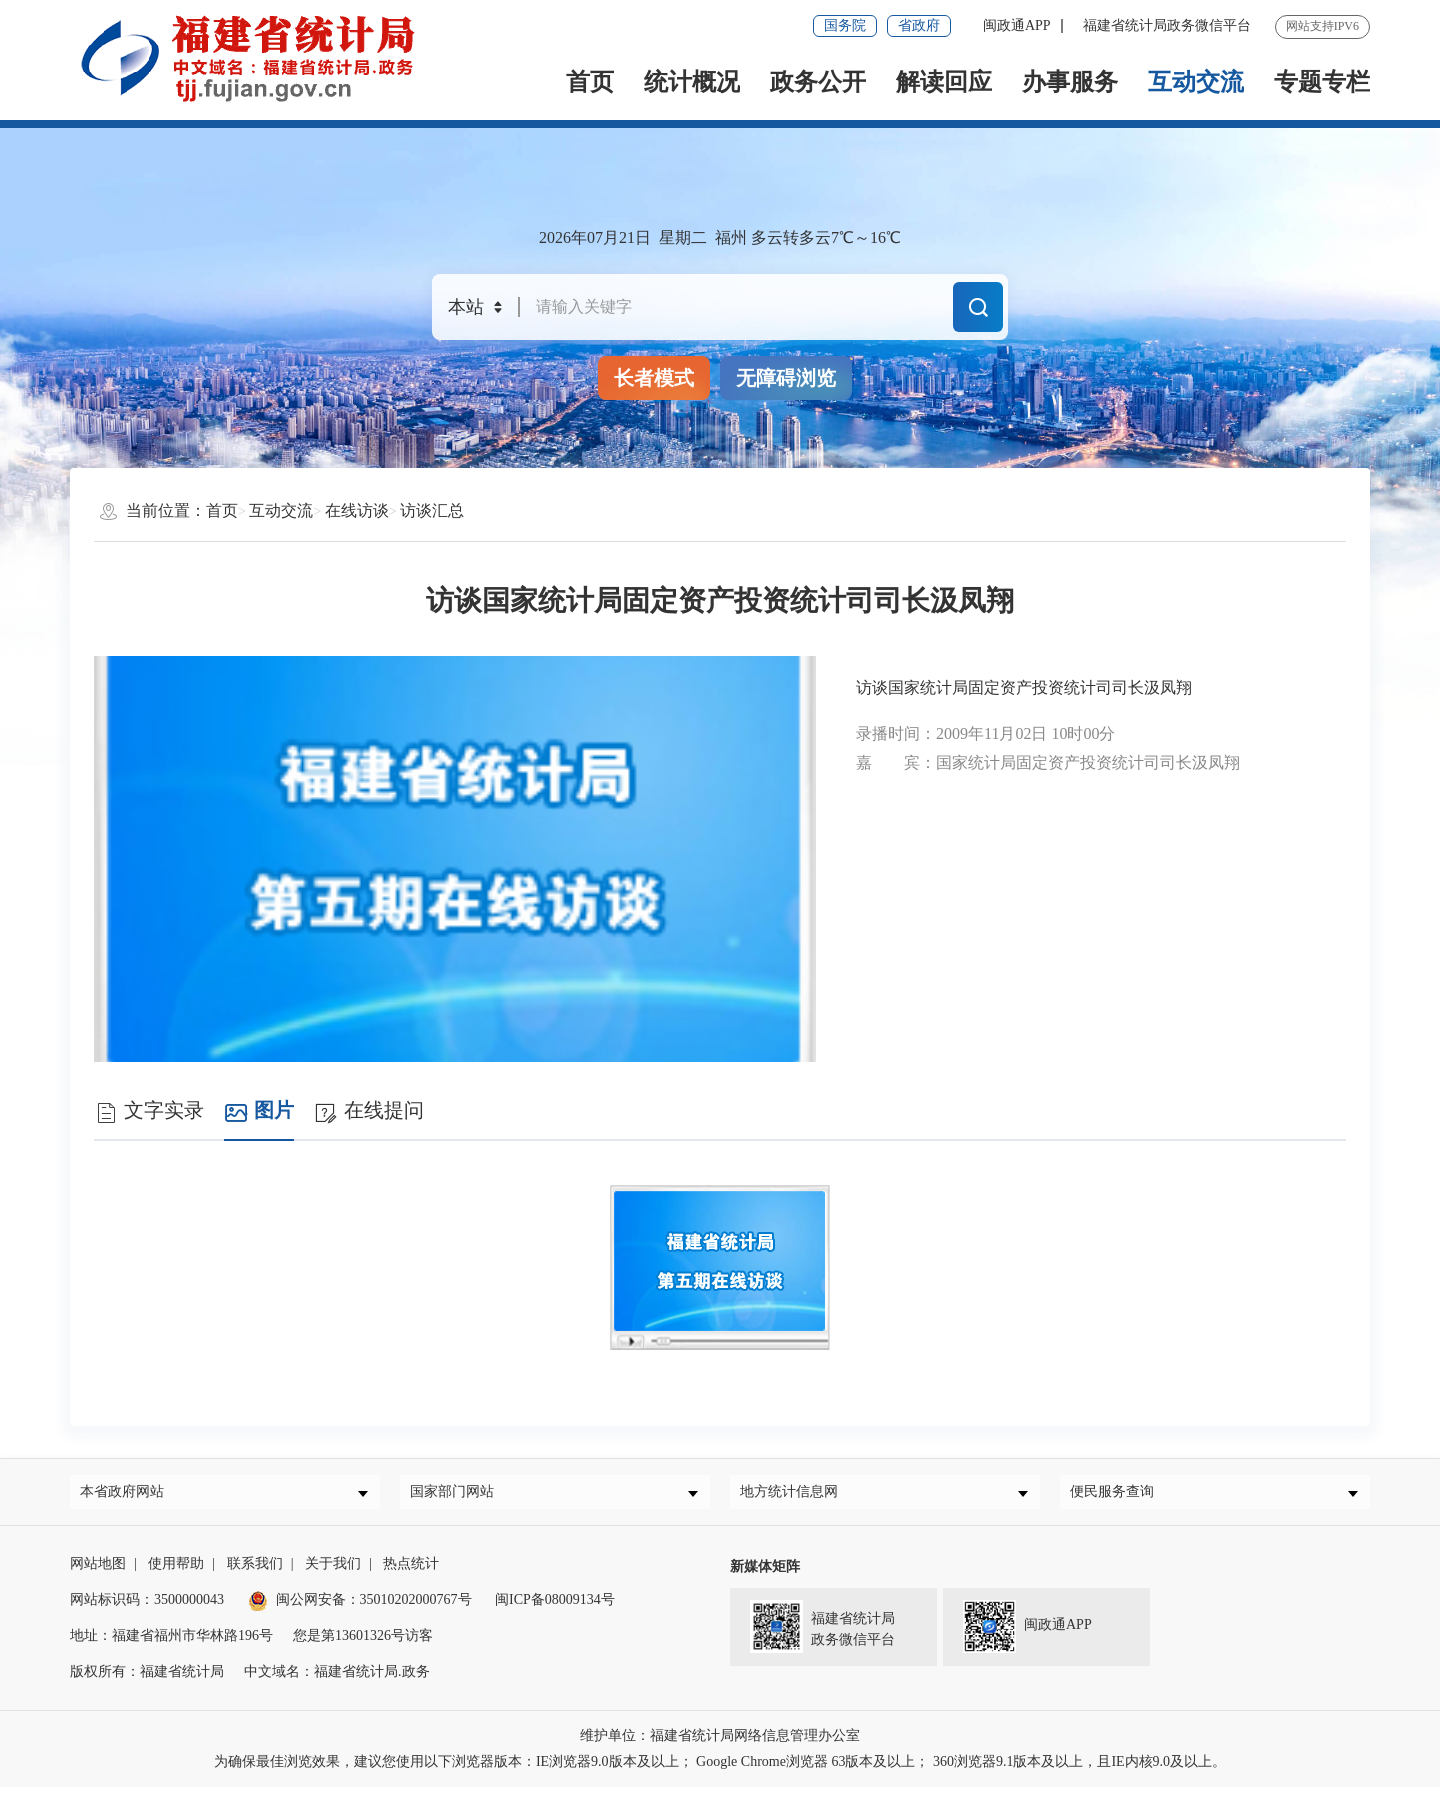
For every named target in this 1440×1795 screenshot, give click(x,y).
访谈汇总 (432, 510)
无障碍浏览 (786, 378)
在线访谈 (357, 510)
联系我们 (255, 1571)
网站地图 (98, 1571)
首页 (590, 82)
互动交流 (1196, 82)
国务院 (845, 25)
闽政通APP (1017, 25)
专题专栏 (1322, 82)
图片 (259, 1111)
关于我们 (333, 1571)
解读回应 (944, 82)
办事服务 (1070, 82)
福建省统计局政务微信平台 (1167, 25)
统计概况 (692, 82)
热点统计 (411, 1571)
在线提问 (369, 1111)
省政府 (919, 25)
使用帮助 (176, 1571)
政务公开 (818, 82)
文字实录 (149, 1111)
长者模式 (654, 378)
